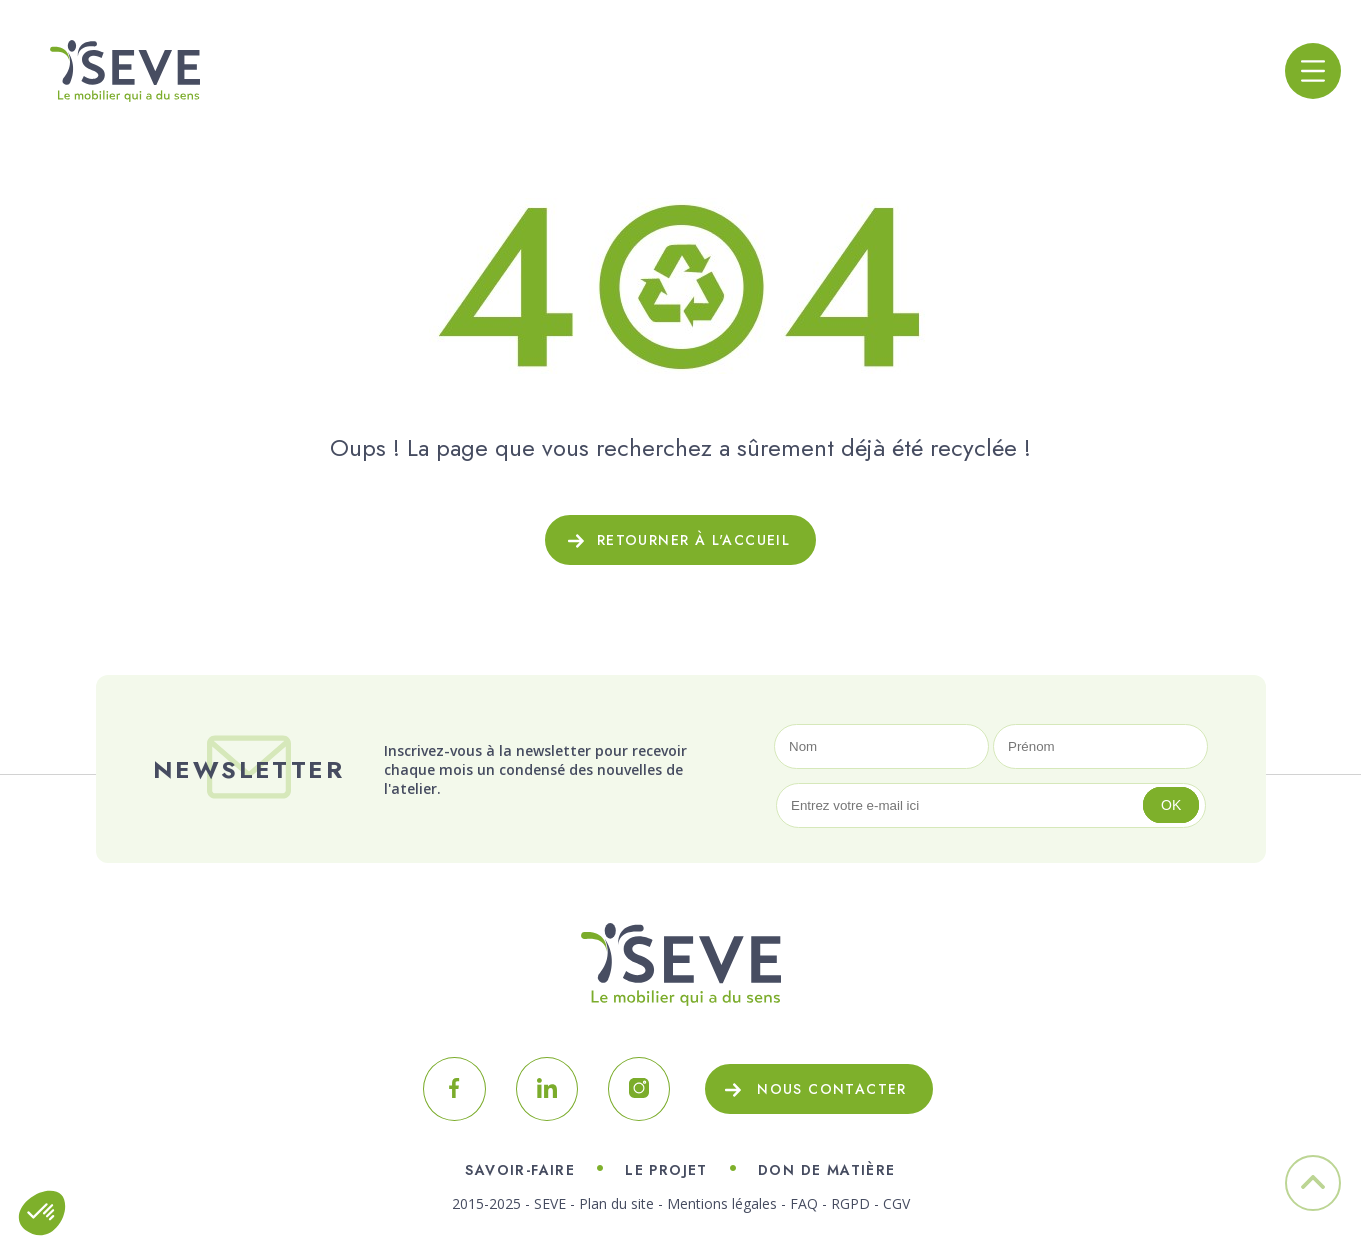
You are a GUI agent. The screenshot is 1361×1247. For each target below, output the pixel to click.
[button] (42, 1213)
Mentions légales (722, 1203)
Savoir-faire (520, 1170)
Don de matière (827, 1170)
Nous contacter (832, 1089)
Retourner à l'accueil (693, 540)
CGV (896, 1203)
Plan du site (616, 1203)
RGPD (850, 1203)
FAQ (804, 1203)
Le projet (666, 1170)
